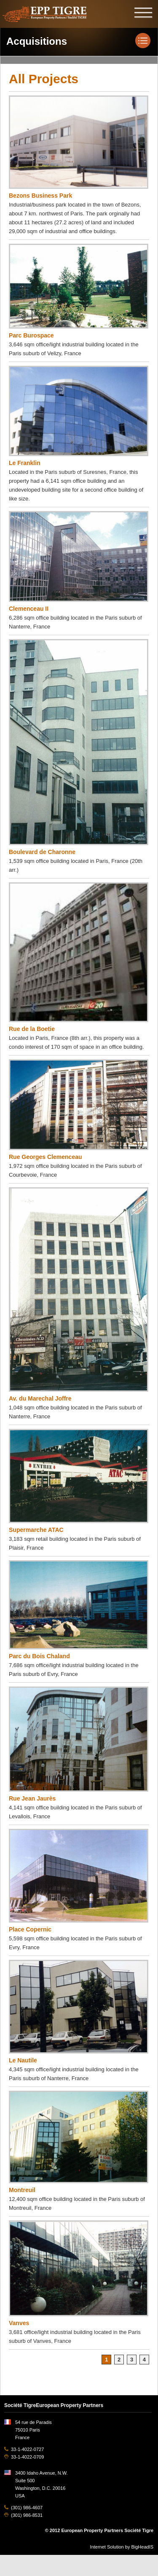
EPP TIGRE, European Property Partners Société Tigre (45, 13)
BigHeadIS (142, 2546)
